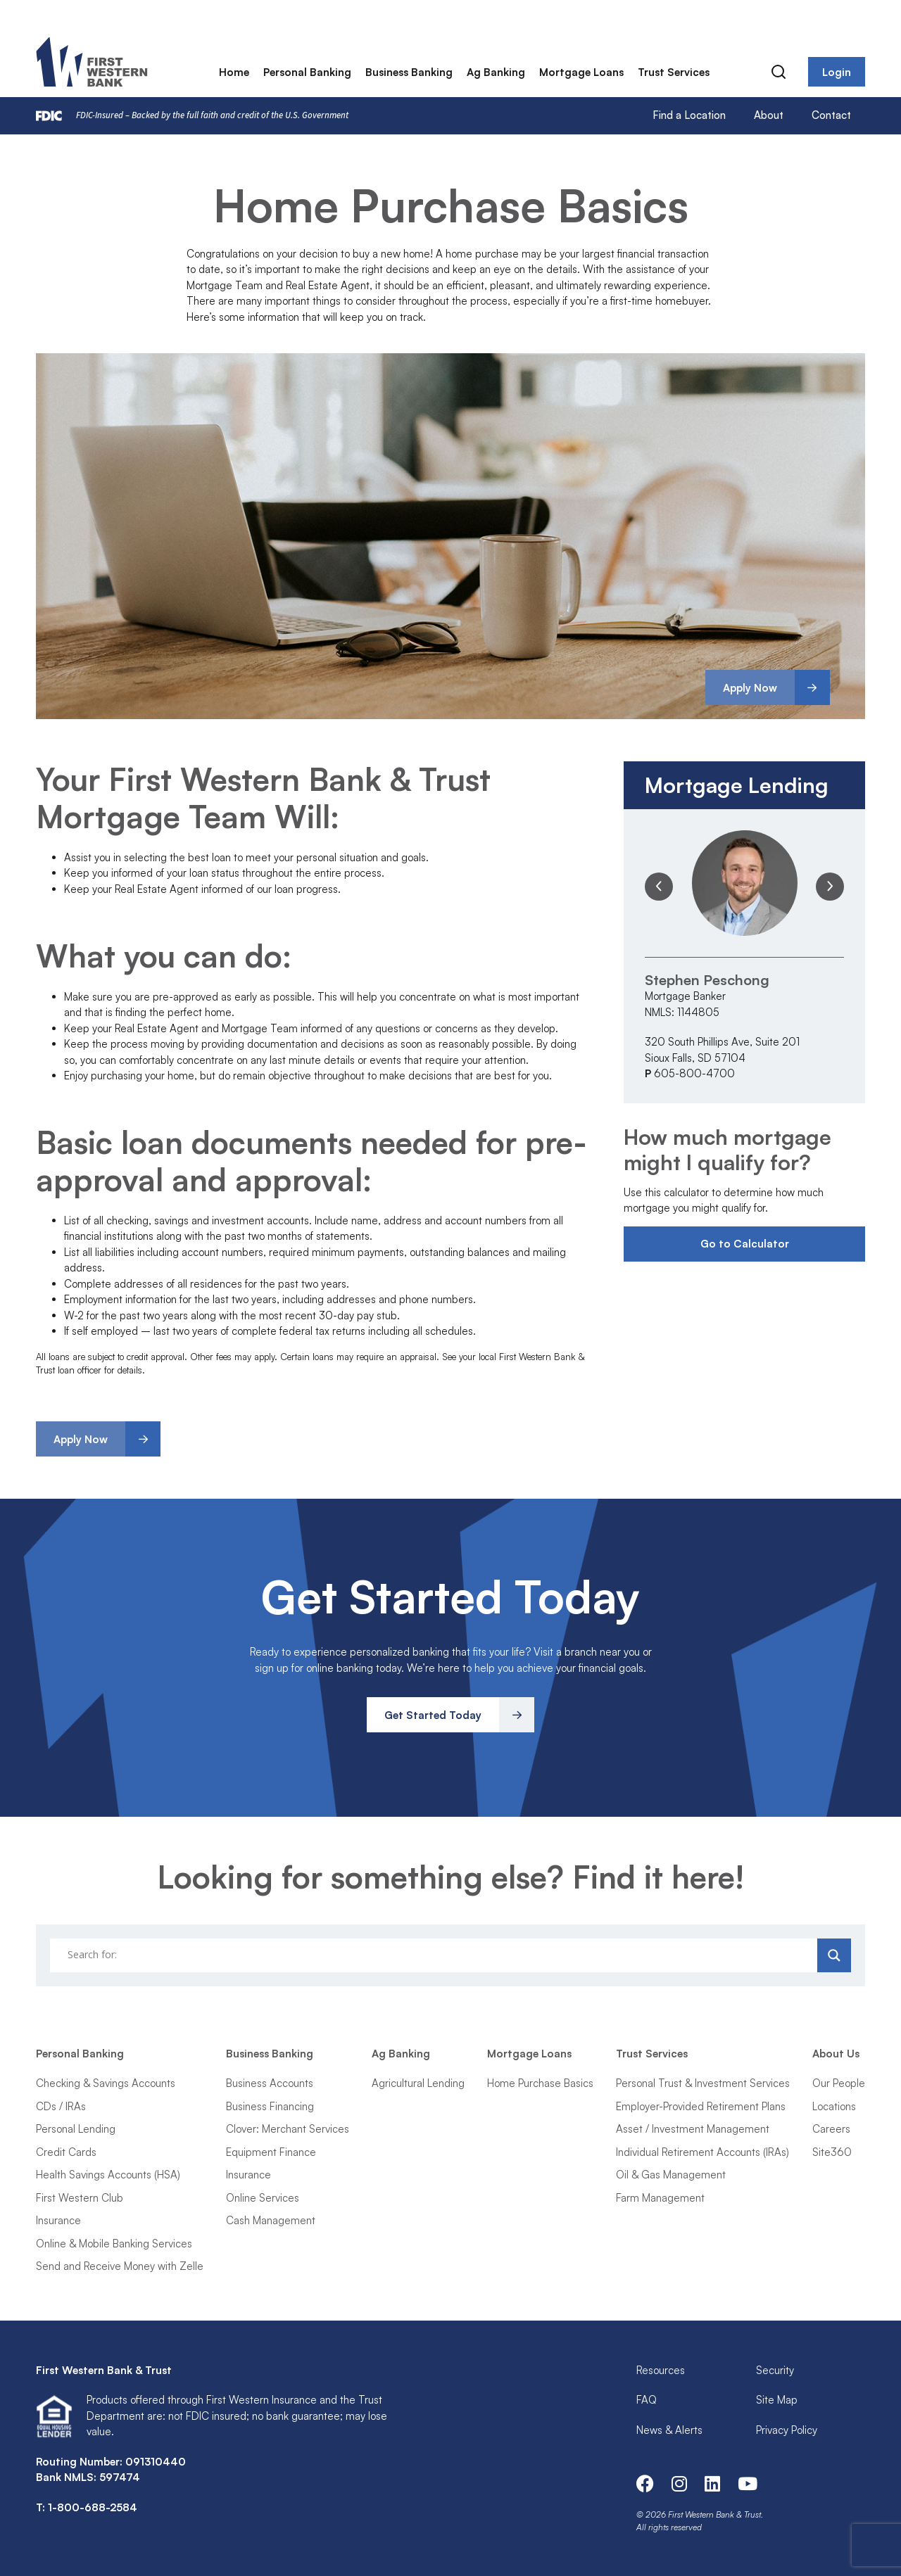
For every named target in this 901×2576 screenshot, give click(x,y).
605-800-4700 (694, 1073)
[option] (744, 956)
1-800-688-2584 (92, 2507)
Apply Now (750, 687)
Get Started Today (432, 1715)
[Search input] (435, 1955)
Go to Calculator (744, 1243)
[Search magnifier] (834, 1955)
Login (836, 73)
